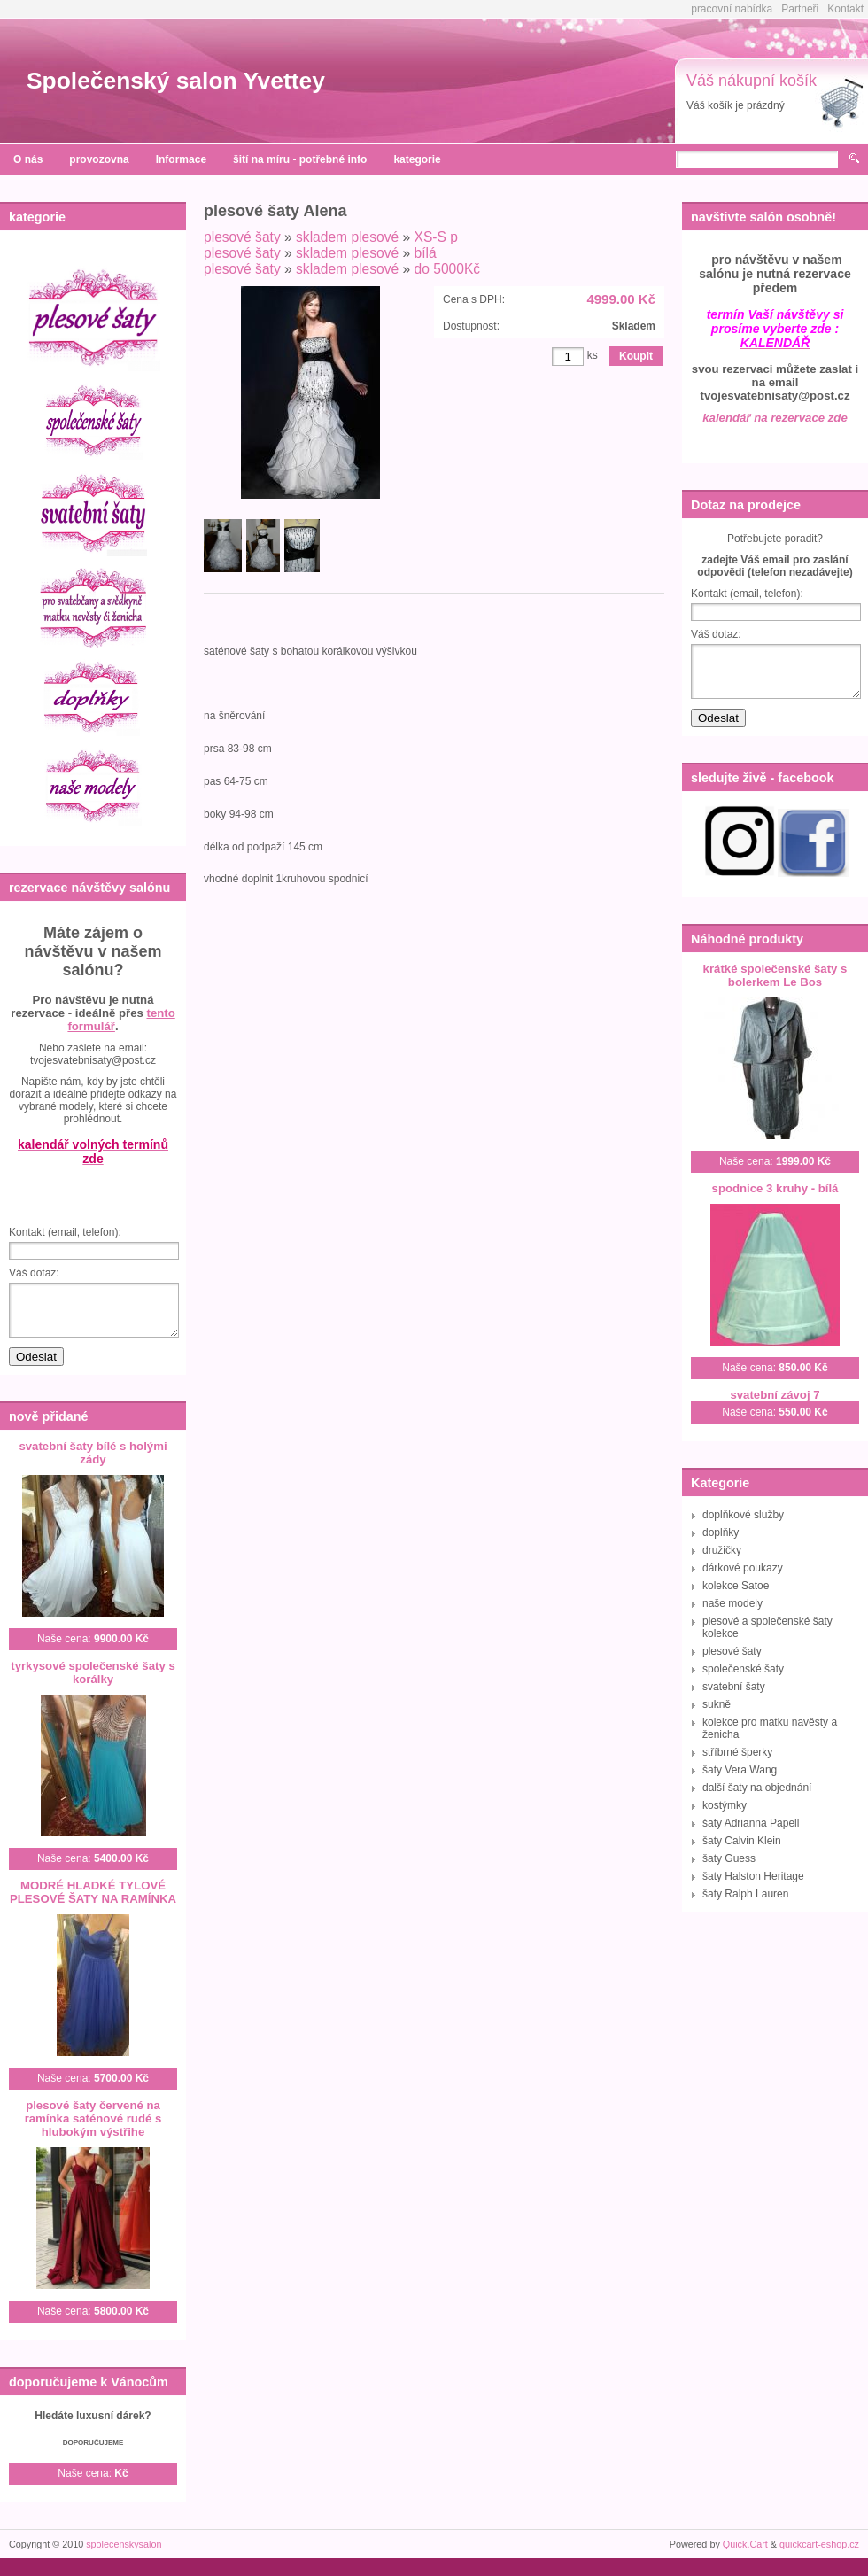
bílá (426, 252)
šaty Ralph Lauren (745, 1894)
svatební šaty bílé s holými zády (93, 1452)
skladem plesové (347, 236)
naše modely (732, 1603)
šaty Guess (729, 1858)
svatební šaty (733, 1686)
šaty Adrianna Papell (750, 1823)
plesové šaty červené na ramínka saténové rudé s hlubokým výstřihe (93, 2118)
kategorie (416, 159)
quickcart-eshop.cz (819, 2544)
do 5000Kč (448, 268)
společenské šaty (743, 1669)
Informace (181, 159)
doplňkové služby (743, 1515)
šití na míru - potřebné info (300, 159)
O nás (28, 159)
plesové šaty (242, 236)
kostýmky (724, 1805)
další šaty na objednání (756, 1787)
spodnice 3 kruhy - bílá (775, 1188)
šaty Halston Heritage (753, 1876)
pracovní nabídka (731, 9)
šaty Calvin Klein (741, 1841)
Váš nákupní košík (751, 80)
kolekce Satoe (735, 1585)
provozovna (98, 159)
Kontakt (845, 9)
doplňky (720, 1532)
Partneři (799, 9)
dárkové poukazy (742, 1568)
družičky (721, 1550)
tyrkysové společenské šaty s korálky (92, 1672)
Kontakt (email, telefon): (65, 1232)
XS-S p (436, 236)
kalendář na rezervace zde (774, 417)
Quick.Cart (745, 2544)
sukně (716, 1704)
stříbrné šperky (737, 1752)
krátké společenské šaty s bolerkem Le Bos (775, 975)
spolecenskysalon (123, 2544)
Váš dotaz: (34, 1273)
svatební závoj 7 (774, 1394)
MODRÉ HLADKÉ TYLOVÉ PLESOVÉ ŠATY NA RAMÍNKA (93, 1892)
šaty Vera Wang (739, 1770)
